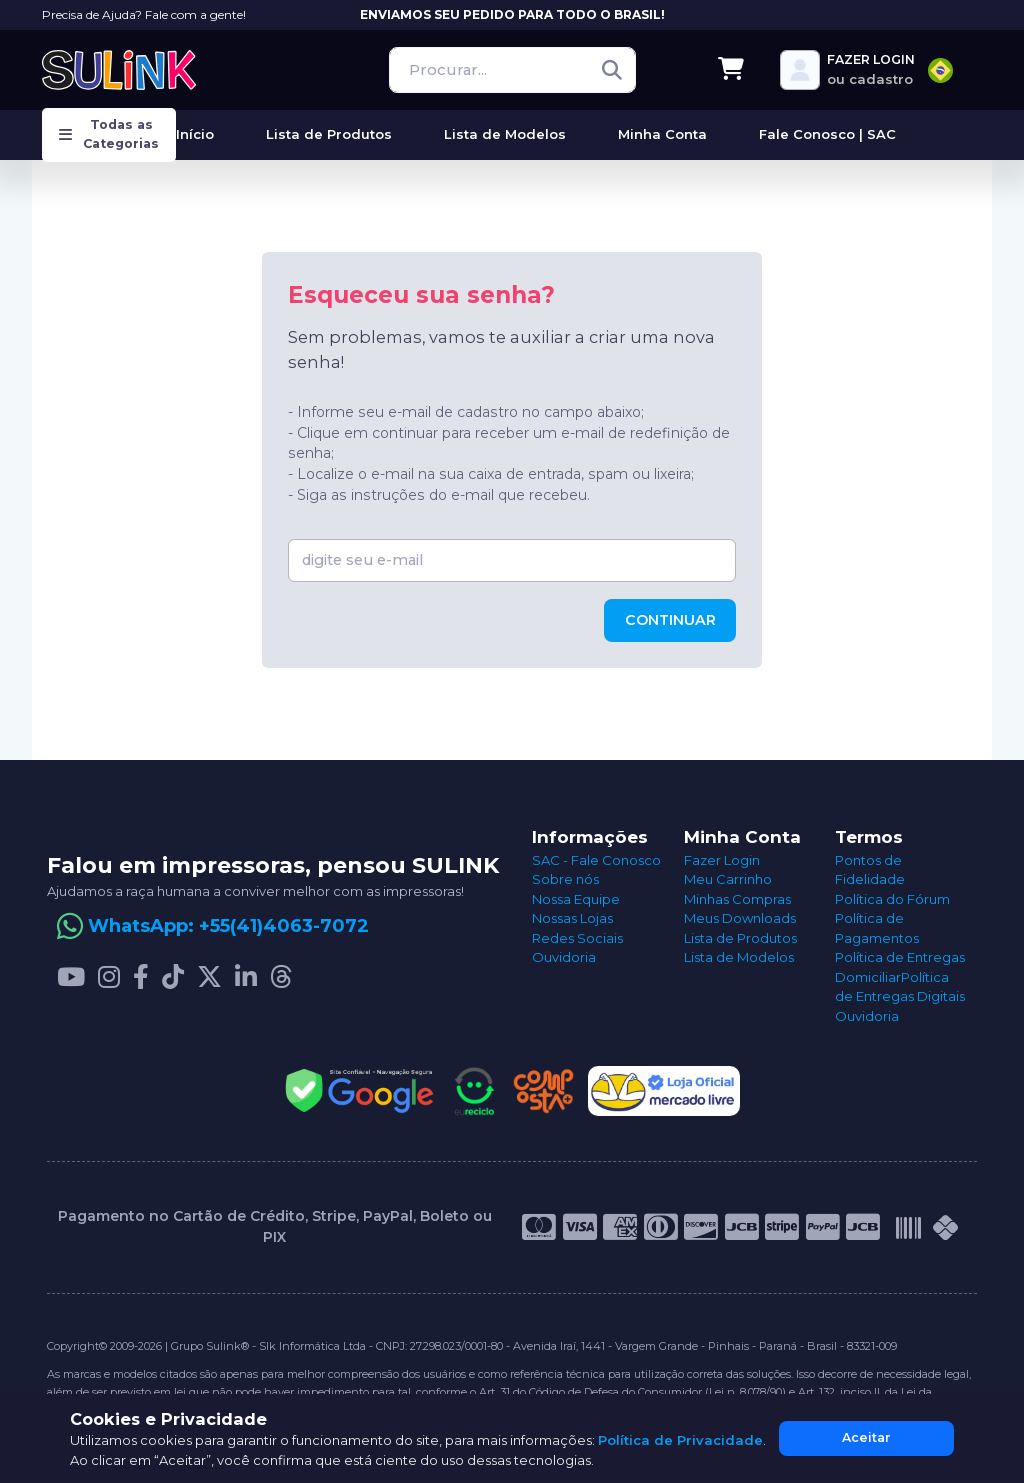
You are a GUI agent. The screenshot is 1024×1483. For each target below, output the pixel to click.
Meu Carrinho (728, 879)
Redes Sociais (577, 938)
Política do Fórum (892, 899)
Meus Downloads (740, 918)
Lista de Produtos (740, 938)
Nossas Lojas (572, 918)
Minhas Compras (737, 899)
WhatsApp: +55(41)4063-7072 (228, 926)
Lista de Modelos (739, 957)
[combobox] (940, 70)
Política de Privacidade (680, 1440)
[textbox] (940, 70)
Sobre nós (565, 879)
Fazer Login (722, 860)
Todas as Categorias (109, 134)
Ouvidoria (564, 957)
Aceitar (866, 1437)
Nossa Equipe (576, 899)
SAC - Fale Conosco (596, 860)
